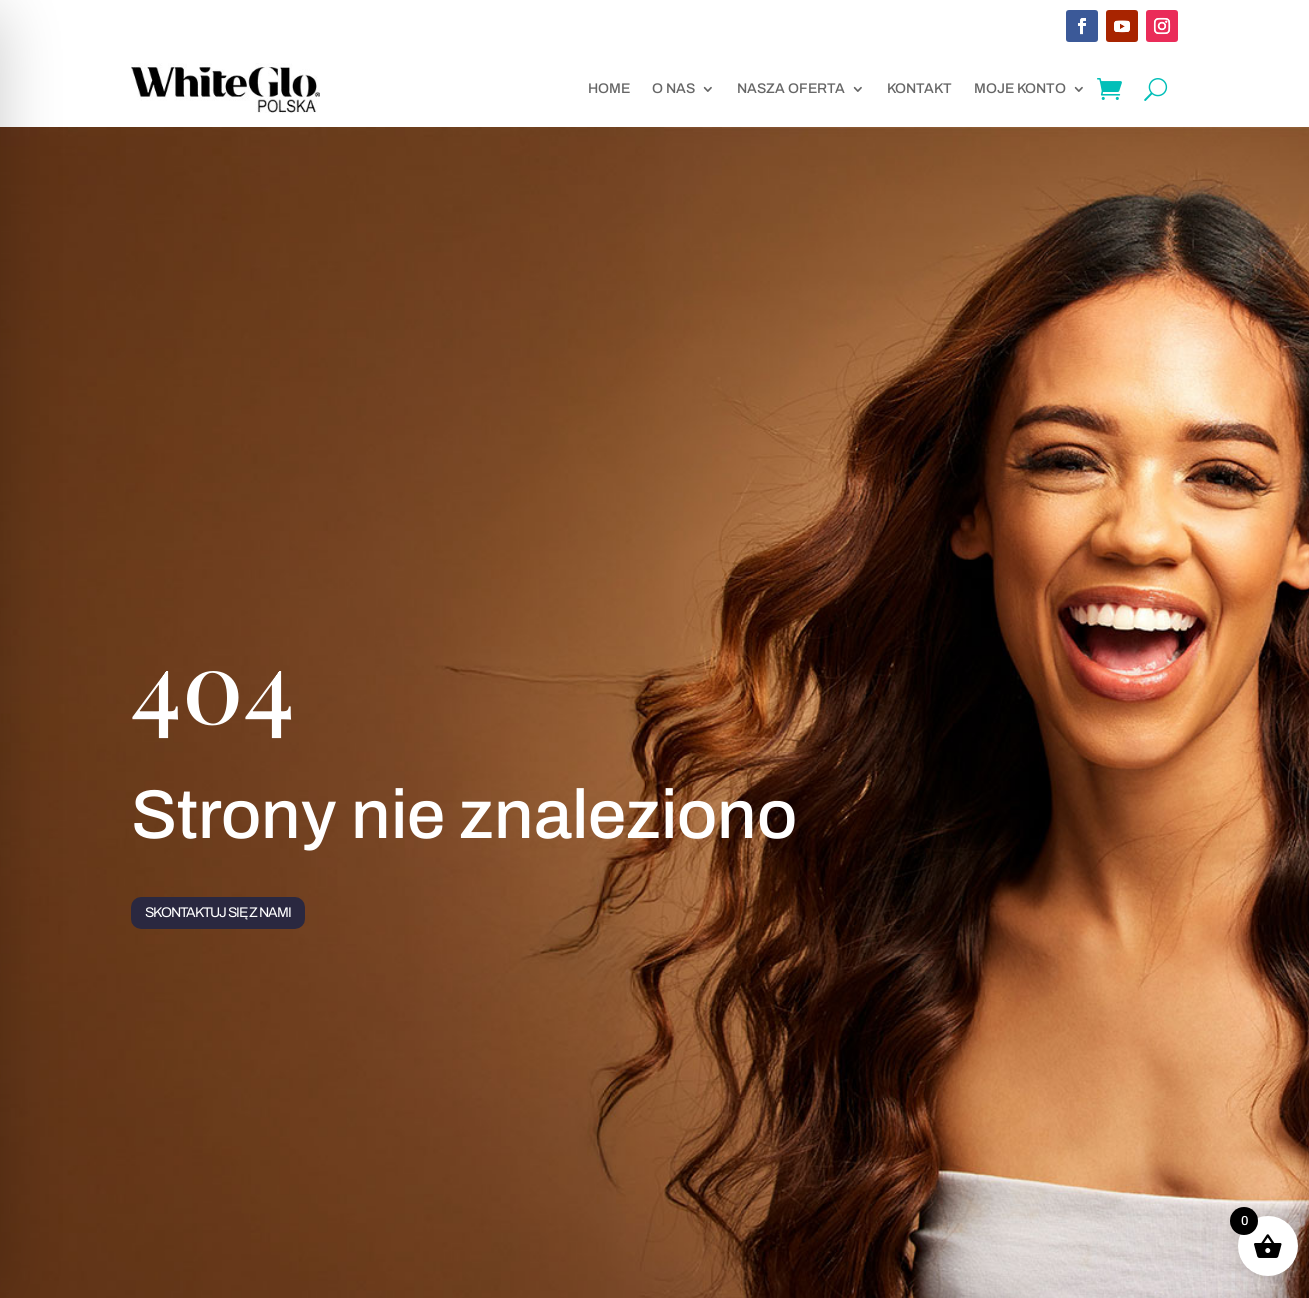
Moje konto (1020, 88)
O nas (673, 88)
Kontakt (919, 88)
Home (609, 88)
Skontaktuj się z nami (218, 912)
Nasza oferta (791, 88)
